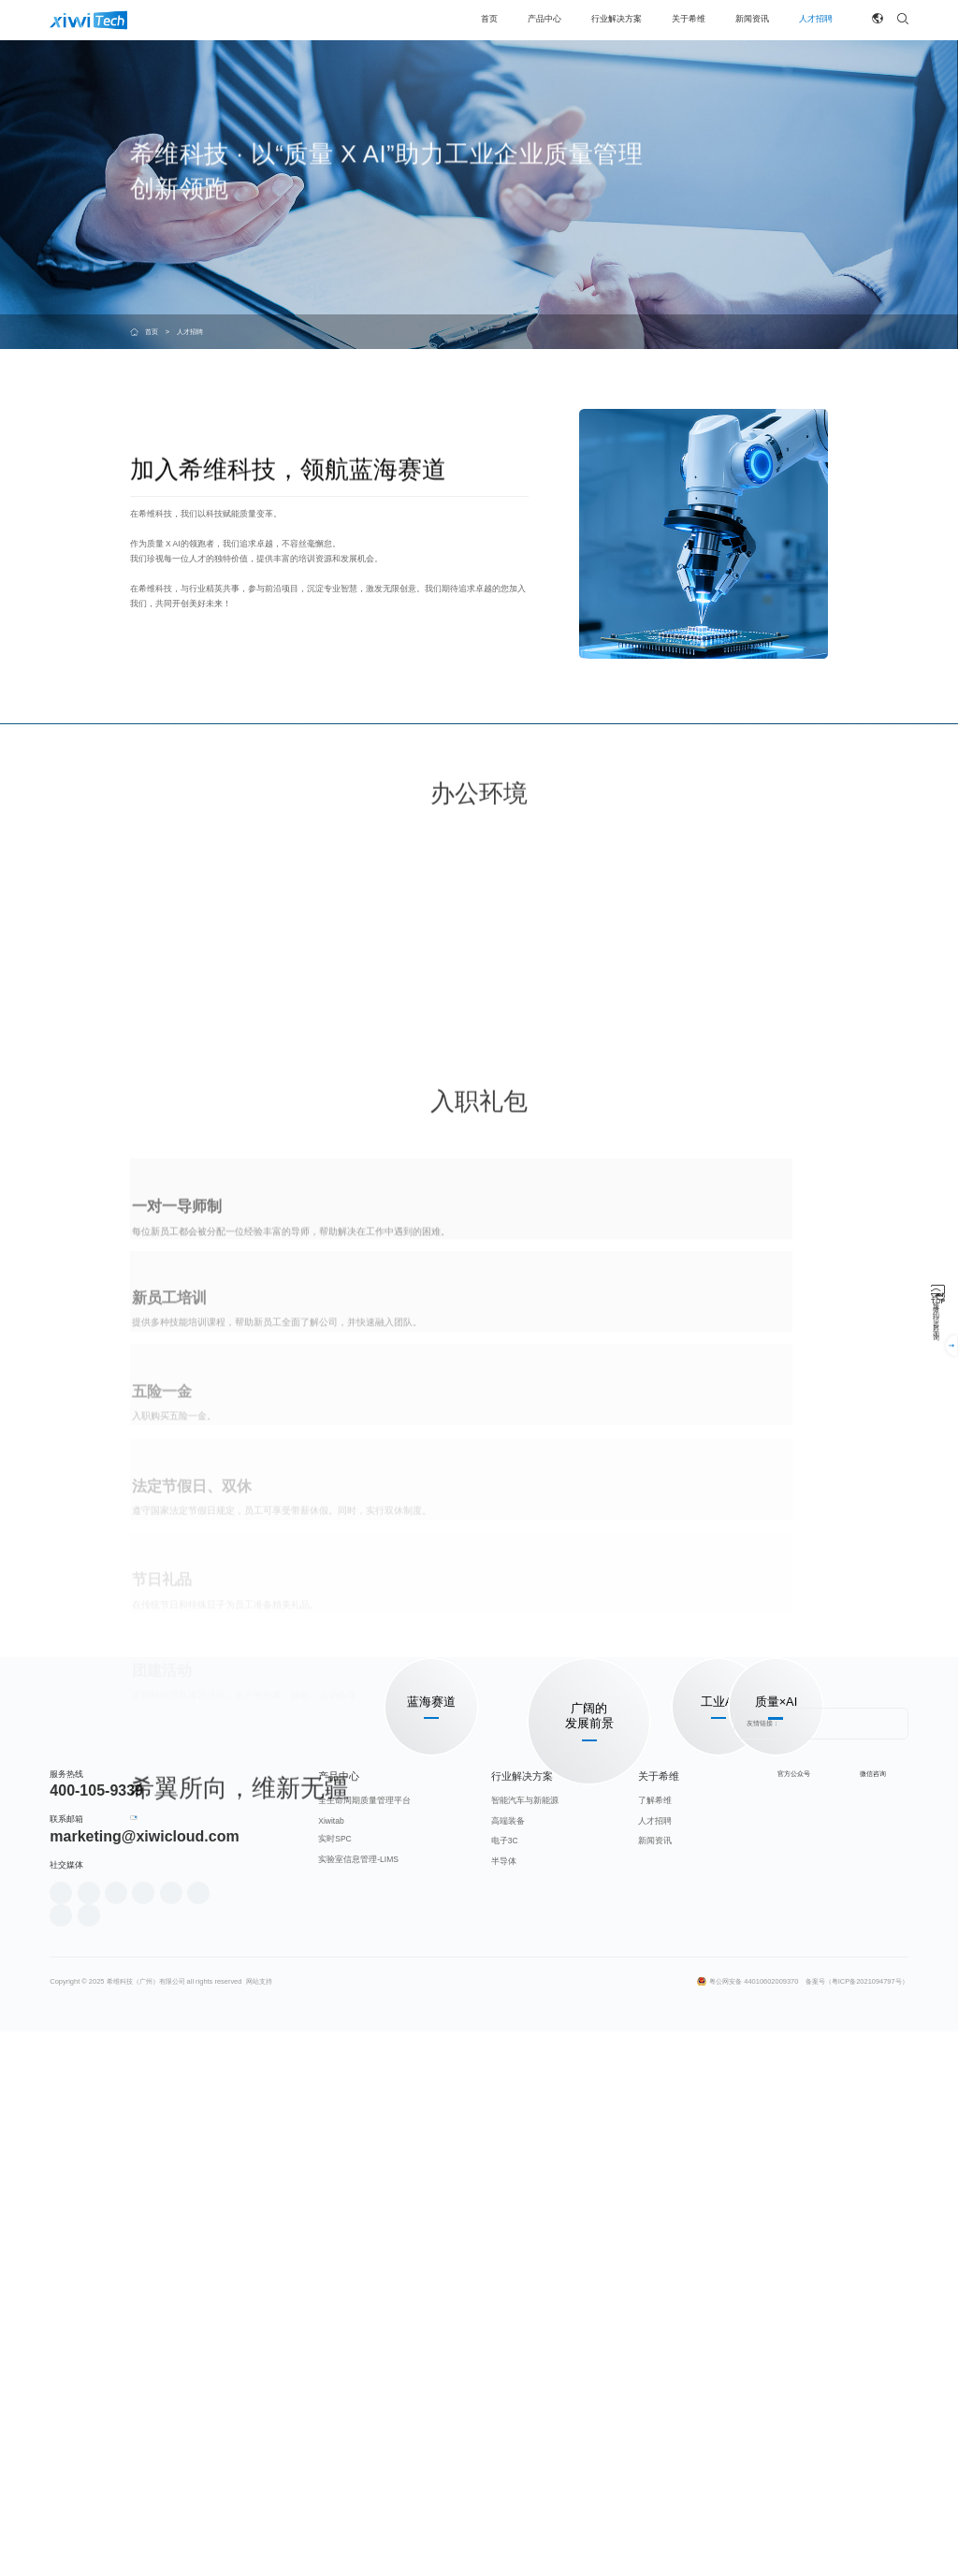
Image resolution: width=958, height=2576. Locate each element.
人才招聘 (655, 2302)
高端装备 (508, 2302)
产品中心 (338, 2257)
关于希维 (658, 2257)
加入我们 (170, 2013)
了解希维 (655, 2282)
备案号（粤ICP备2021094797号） (857, 2463)
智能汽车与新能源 (525, 2282)
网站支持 (259, 2463)
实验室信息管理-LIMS (358, 2341)
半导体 (503, 2343)
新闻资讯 (655, 2323)
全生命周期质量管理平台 (364, 2282)
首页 (151, 331)
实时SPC (335, 2321)
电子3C (504, 2323)
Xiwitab (330, 2302)
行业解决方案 (522, 2257)
